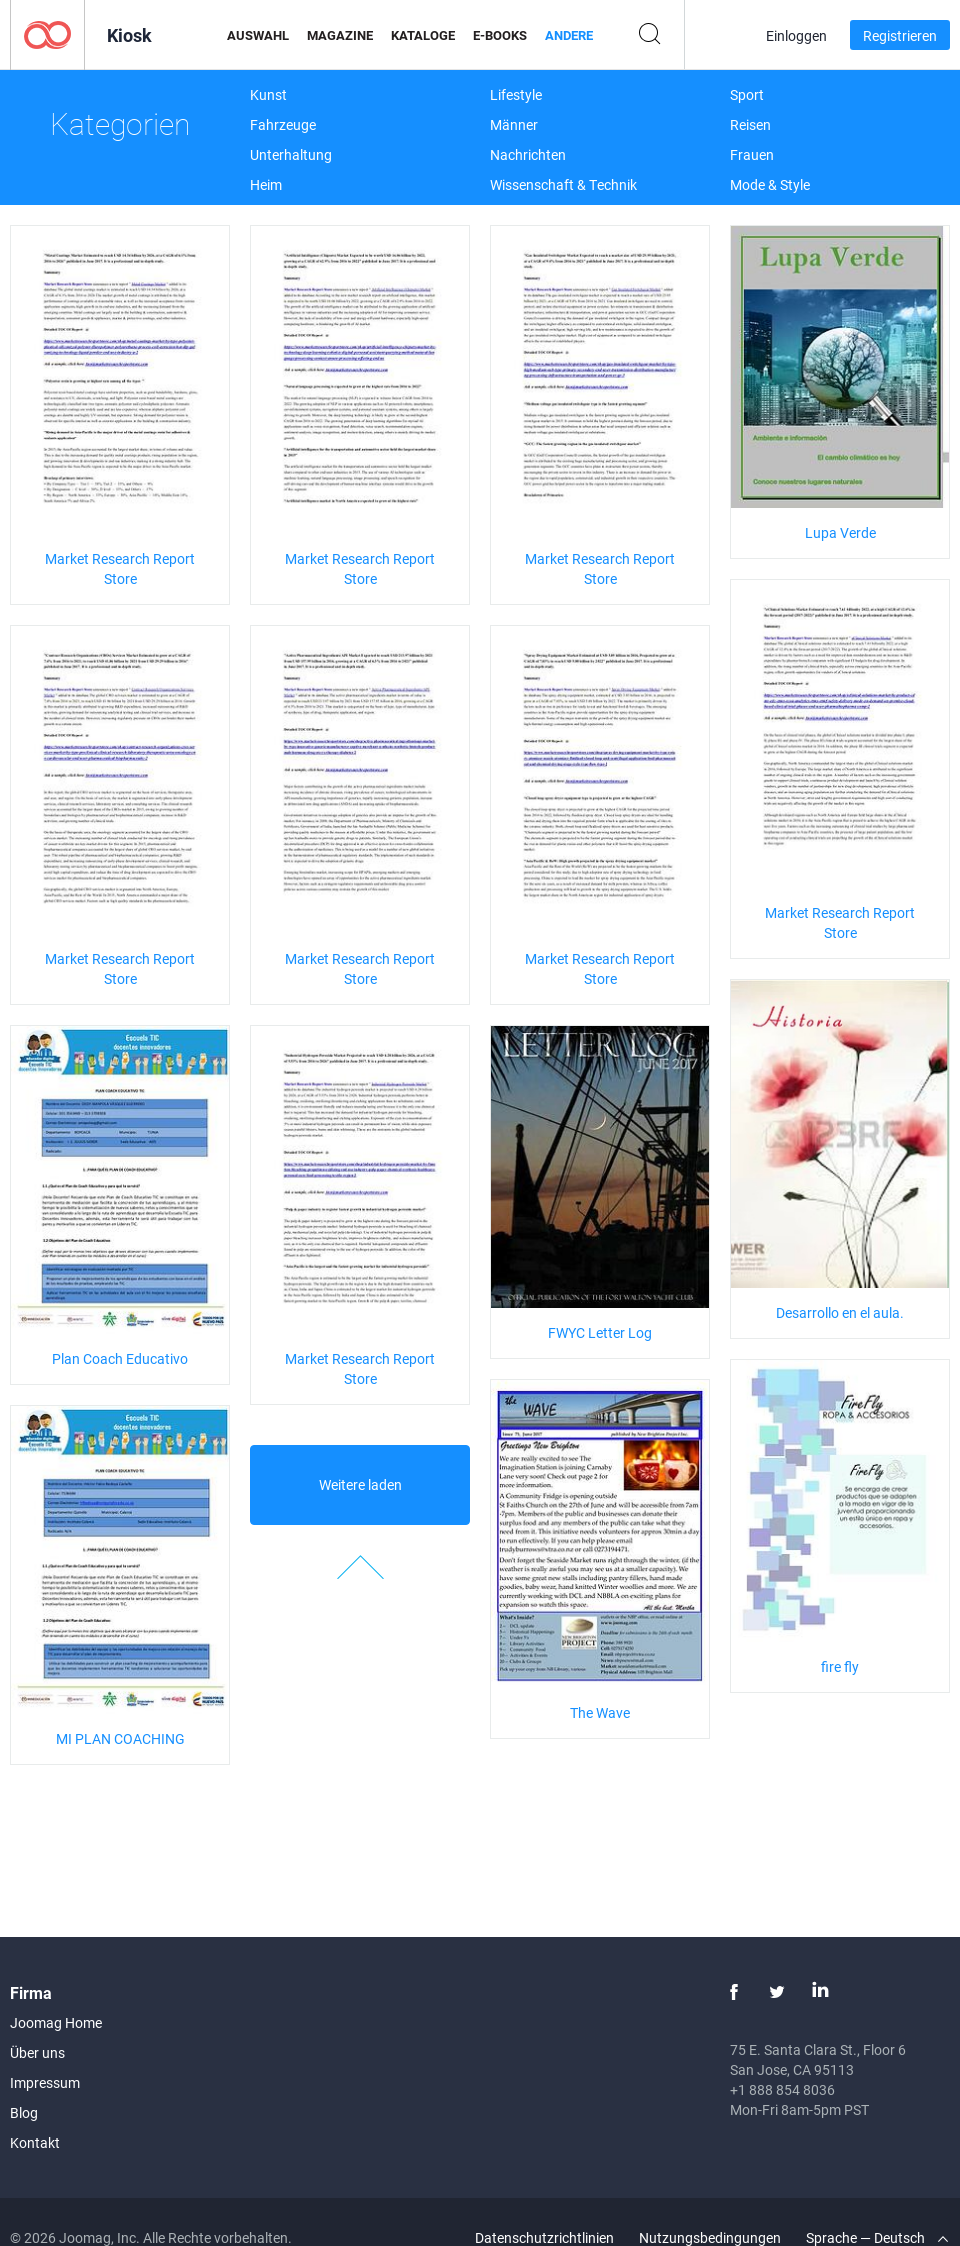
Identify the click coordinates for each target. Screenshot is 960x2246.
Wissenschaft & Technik (563, 184)
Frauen (752, 154)
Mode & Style (770, 184)
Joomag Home (56, 2022)
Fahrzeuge (283, 124)
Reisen (750, 124)
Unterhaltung (291, 154)
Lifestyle (516, 94)
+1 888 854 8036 (782, 2089)
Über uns (37, 2052)
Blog (24, 2112)
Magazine (340, 35)
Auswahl (258, 35)
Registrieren (900, 35)
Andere (569, 35)
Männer (514, 124)
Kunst (268, 94)
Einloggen (796, 35)
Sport (747, 94)
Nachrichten (528, 154)
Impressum (45, 2082)
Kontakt (35, 2142)
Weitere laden (360, 1484)
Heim (266, 184)
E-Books (500, 35)
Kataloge (423, 35)
